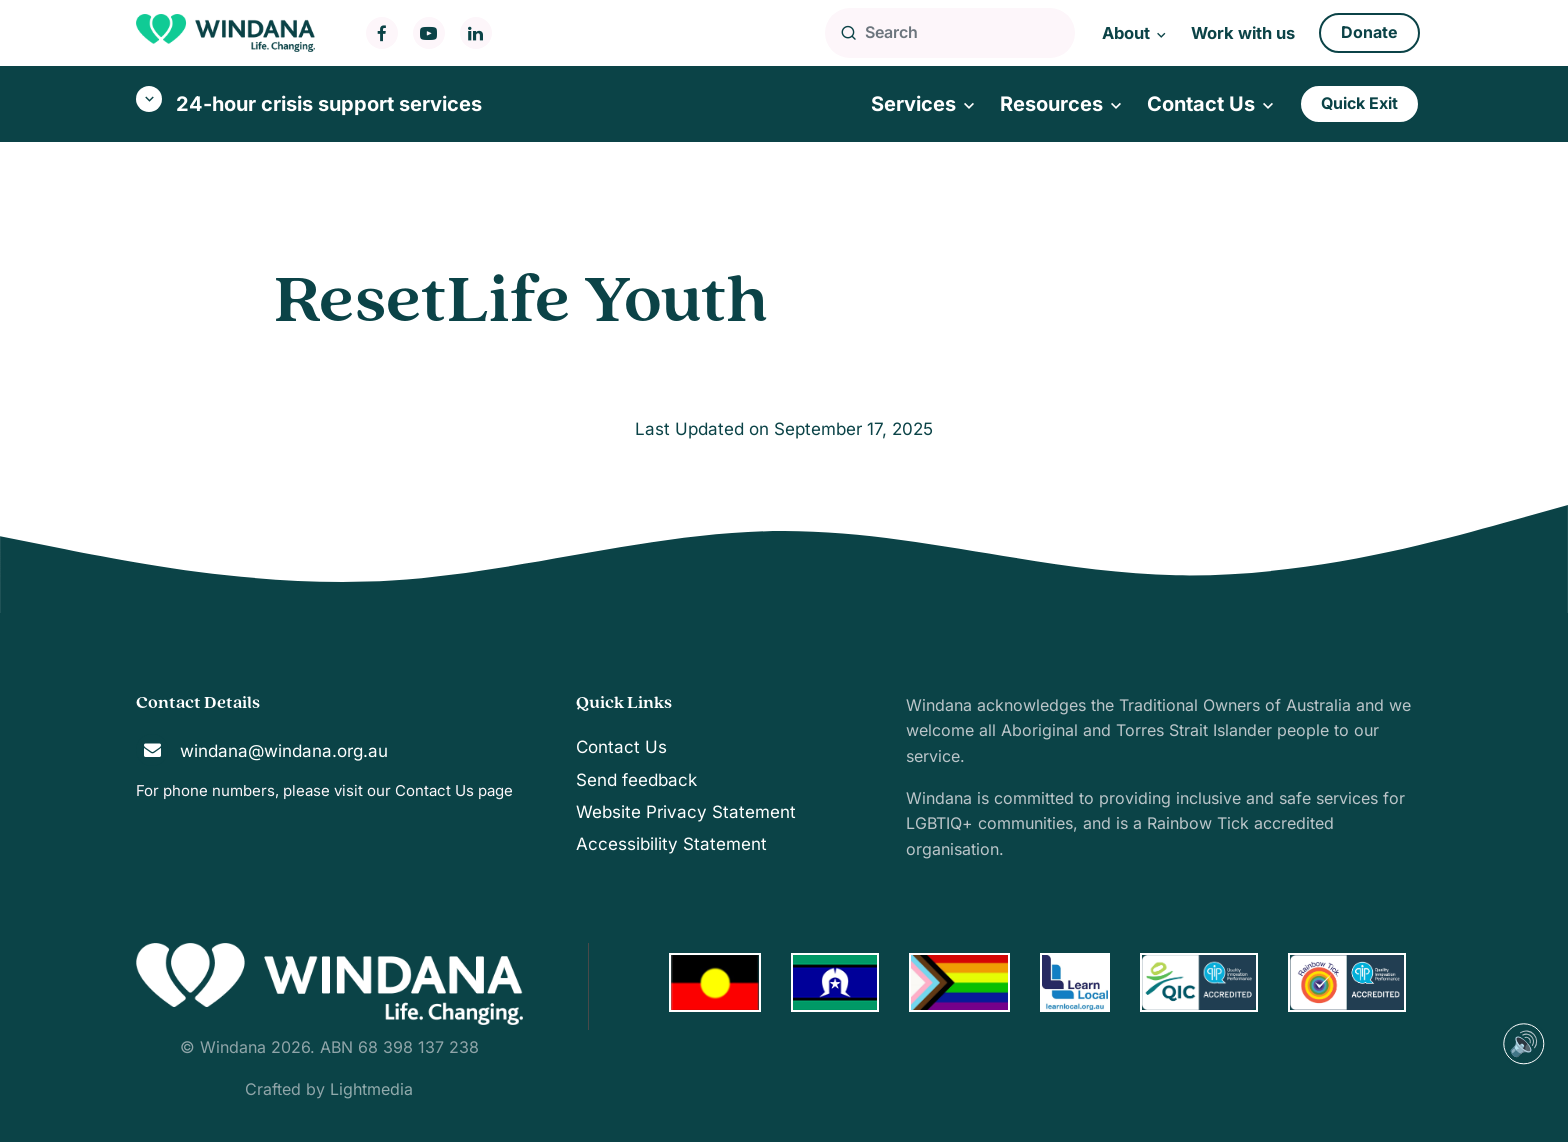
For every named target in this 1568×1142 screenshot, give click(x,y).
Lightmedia (371, 1089)
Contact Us (434, 790)
